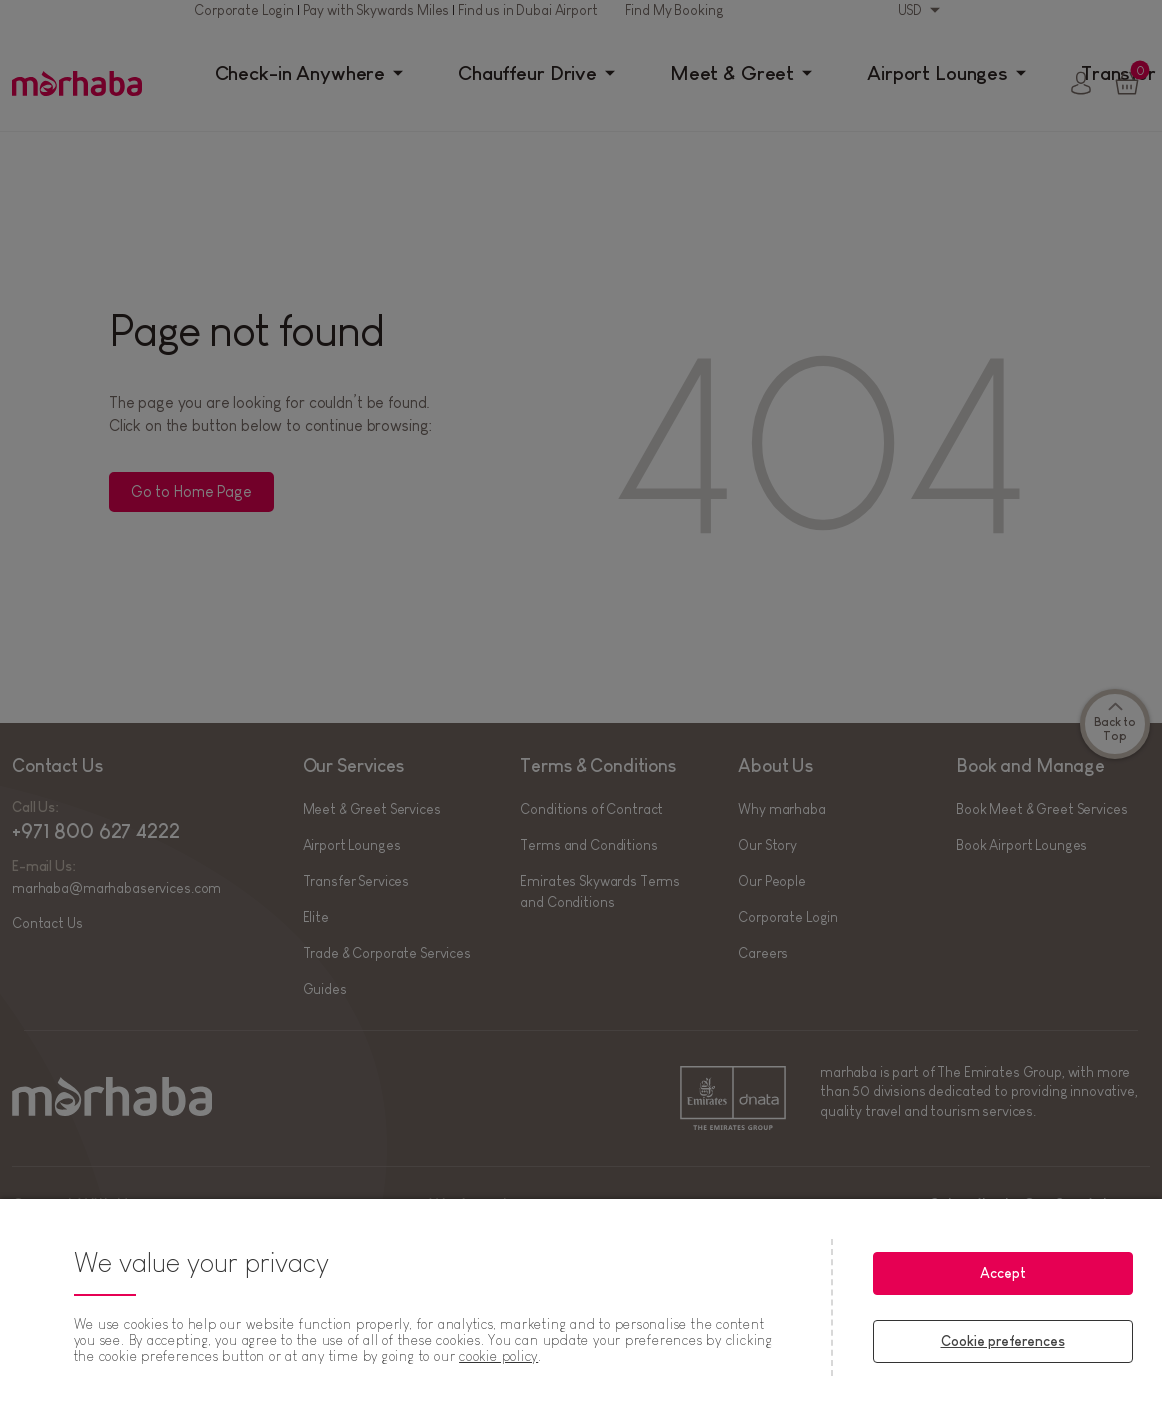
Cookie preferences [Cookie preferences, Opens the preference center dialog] (1003, 1341)
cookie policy (498, 1356)
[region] (581, 1305)
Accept (1003, 1273)
